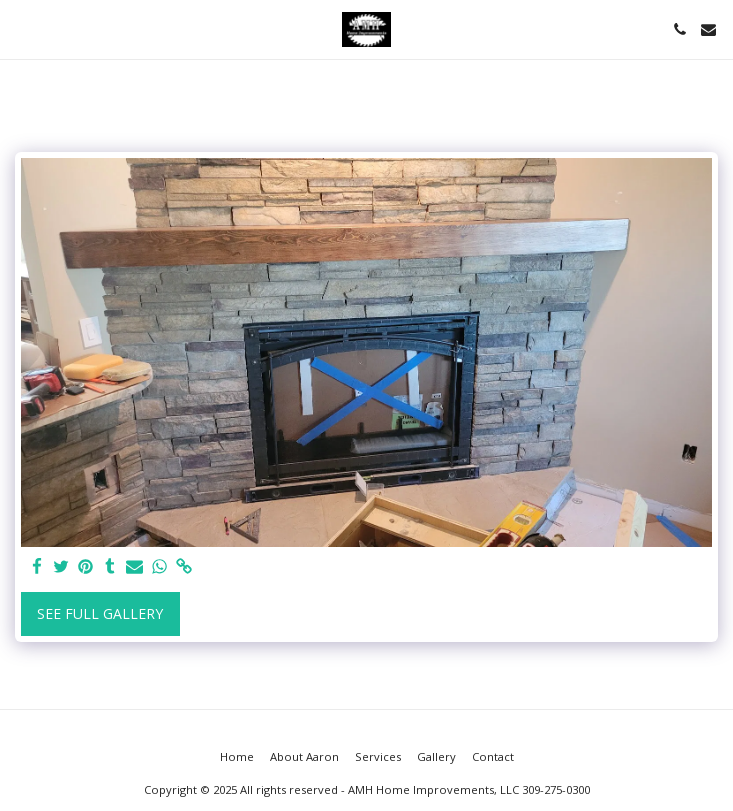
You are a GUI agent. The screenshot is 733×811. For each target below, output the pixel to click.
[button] (22, 28)
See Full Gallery (100, 613)
